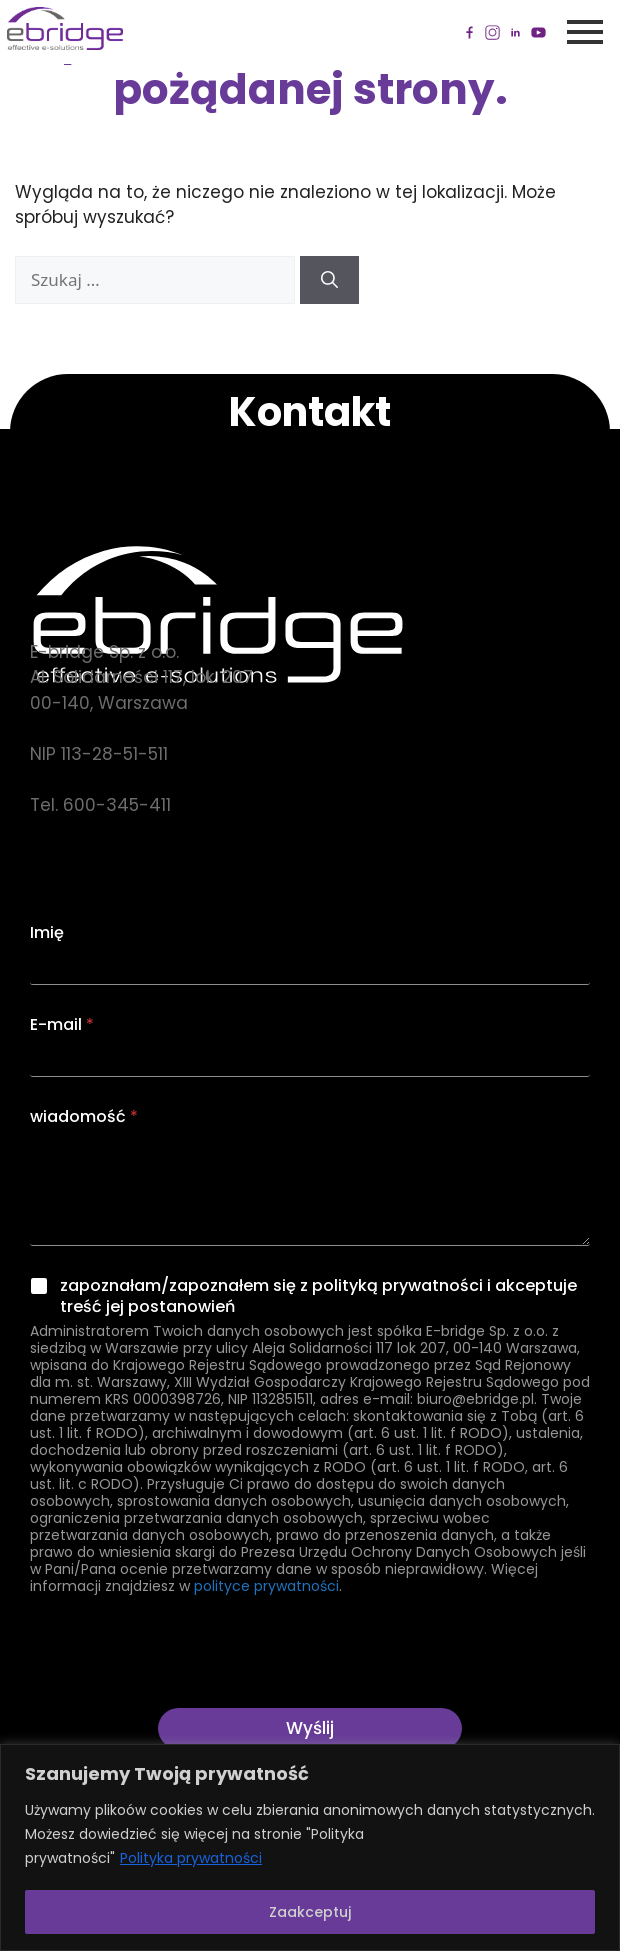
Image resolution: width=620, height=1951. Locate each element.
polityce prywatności (266, 1586)
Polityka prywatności (191, 1858)
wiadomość (84, 1116)
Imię (47, 932)
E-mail (62, 1024)
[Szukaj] (329, 280)
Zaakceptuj (310, 1912)
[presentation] (182, 1695)
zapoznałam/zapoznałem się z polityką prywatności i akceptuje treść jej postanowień (318, 1297)
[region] (310, 1847)
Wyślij (310, 1728)
